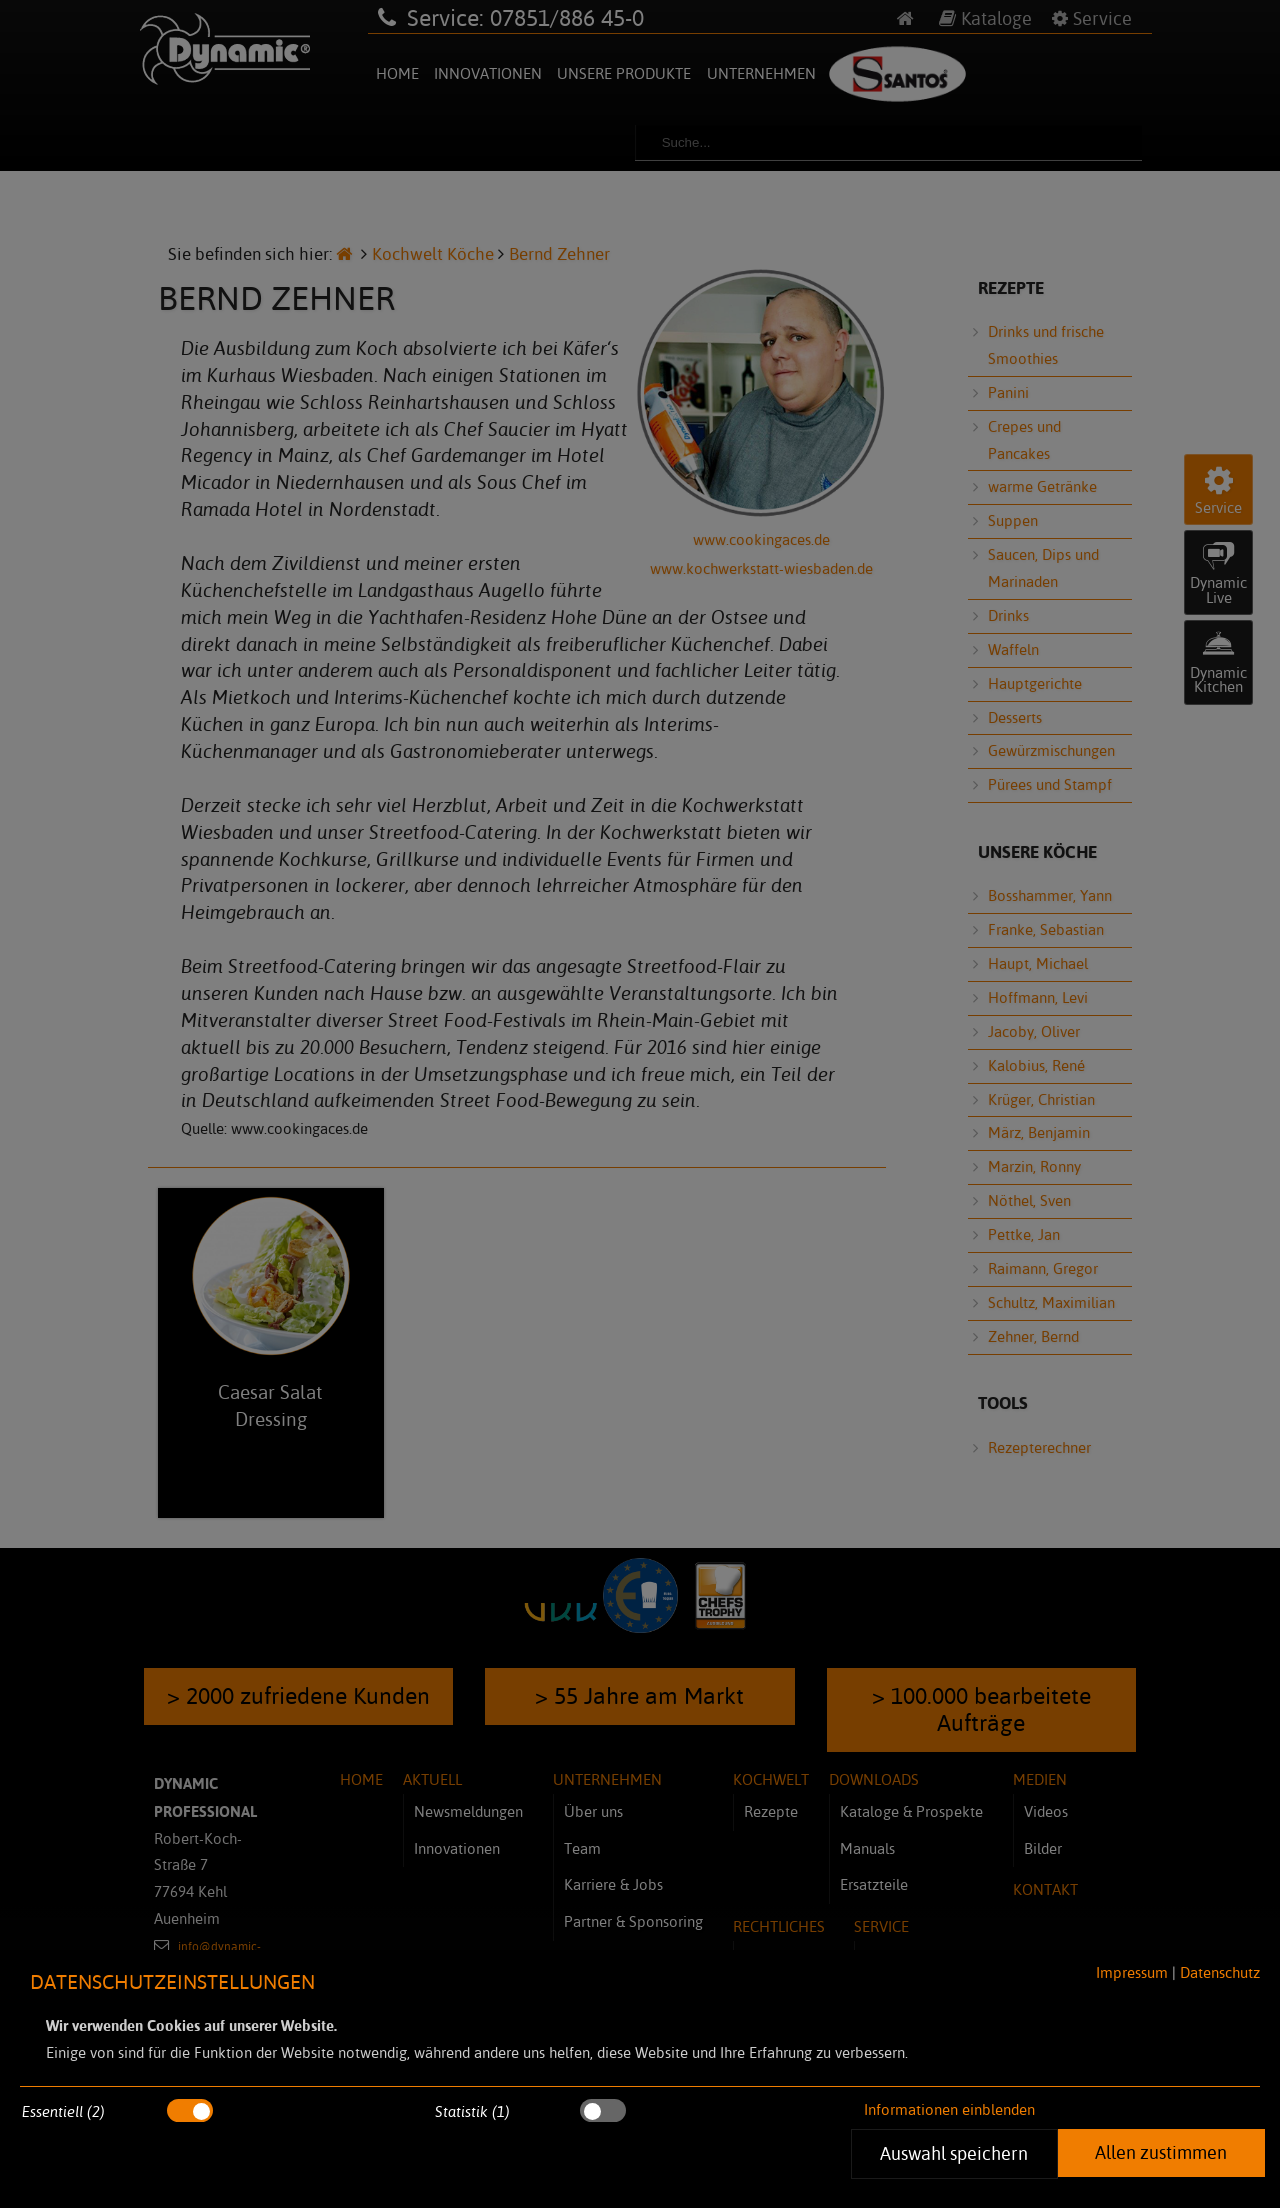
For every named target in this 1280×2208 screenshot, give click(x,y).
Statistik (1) (472, 2111)
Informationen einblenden (949, 2109)
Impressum (1132, 1972)
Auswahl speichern (955, 2153)
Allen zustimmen (1161, 2152)
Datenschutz (1220, 1972)
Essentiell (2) (63, 2111)
